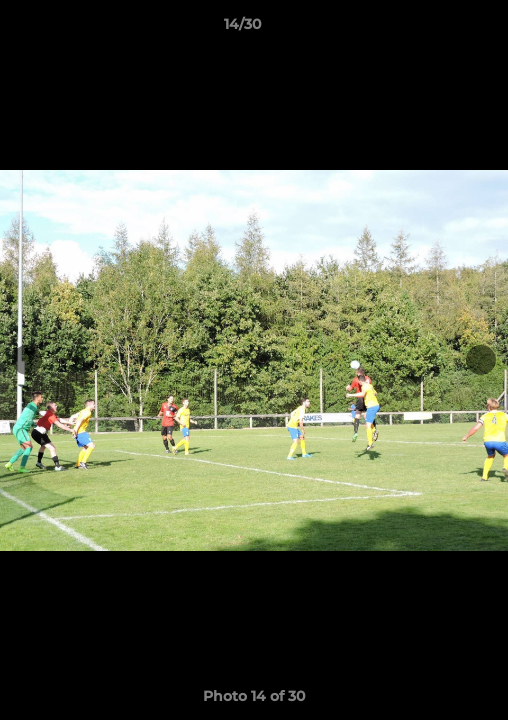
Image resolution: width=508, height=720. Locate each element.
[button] (436, 29)
